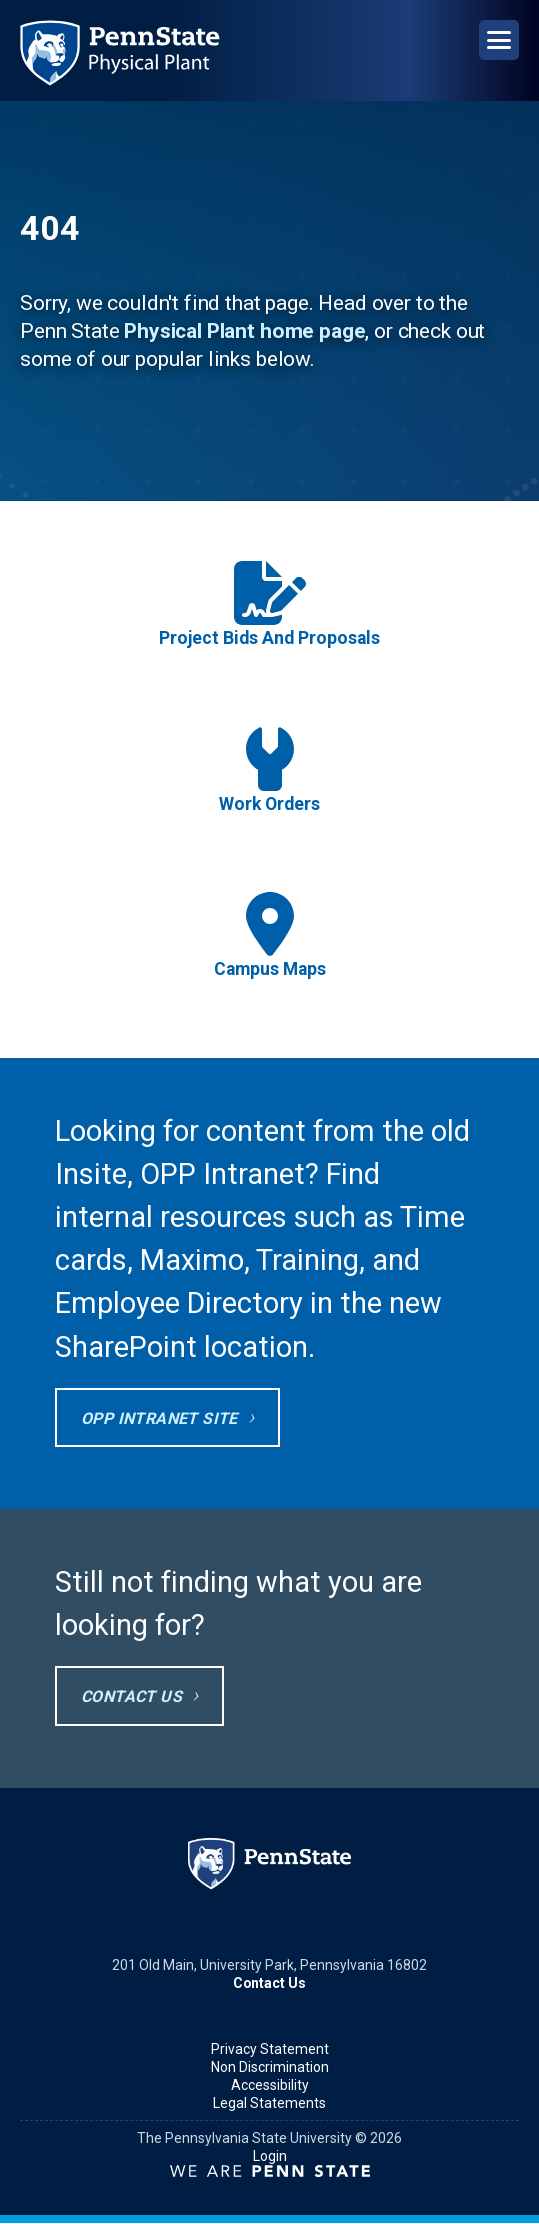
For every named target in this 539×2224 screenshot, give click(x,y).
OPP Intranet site (159, 1418)
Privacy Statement (270, 2049)
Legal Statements (269, 2103)
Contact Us (131, 1696)
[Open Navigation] (499, 40)
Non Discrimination (270, 2067)
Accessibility (270, 2085)
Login (270, 2156)
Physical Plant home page (244, 331)
